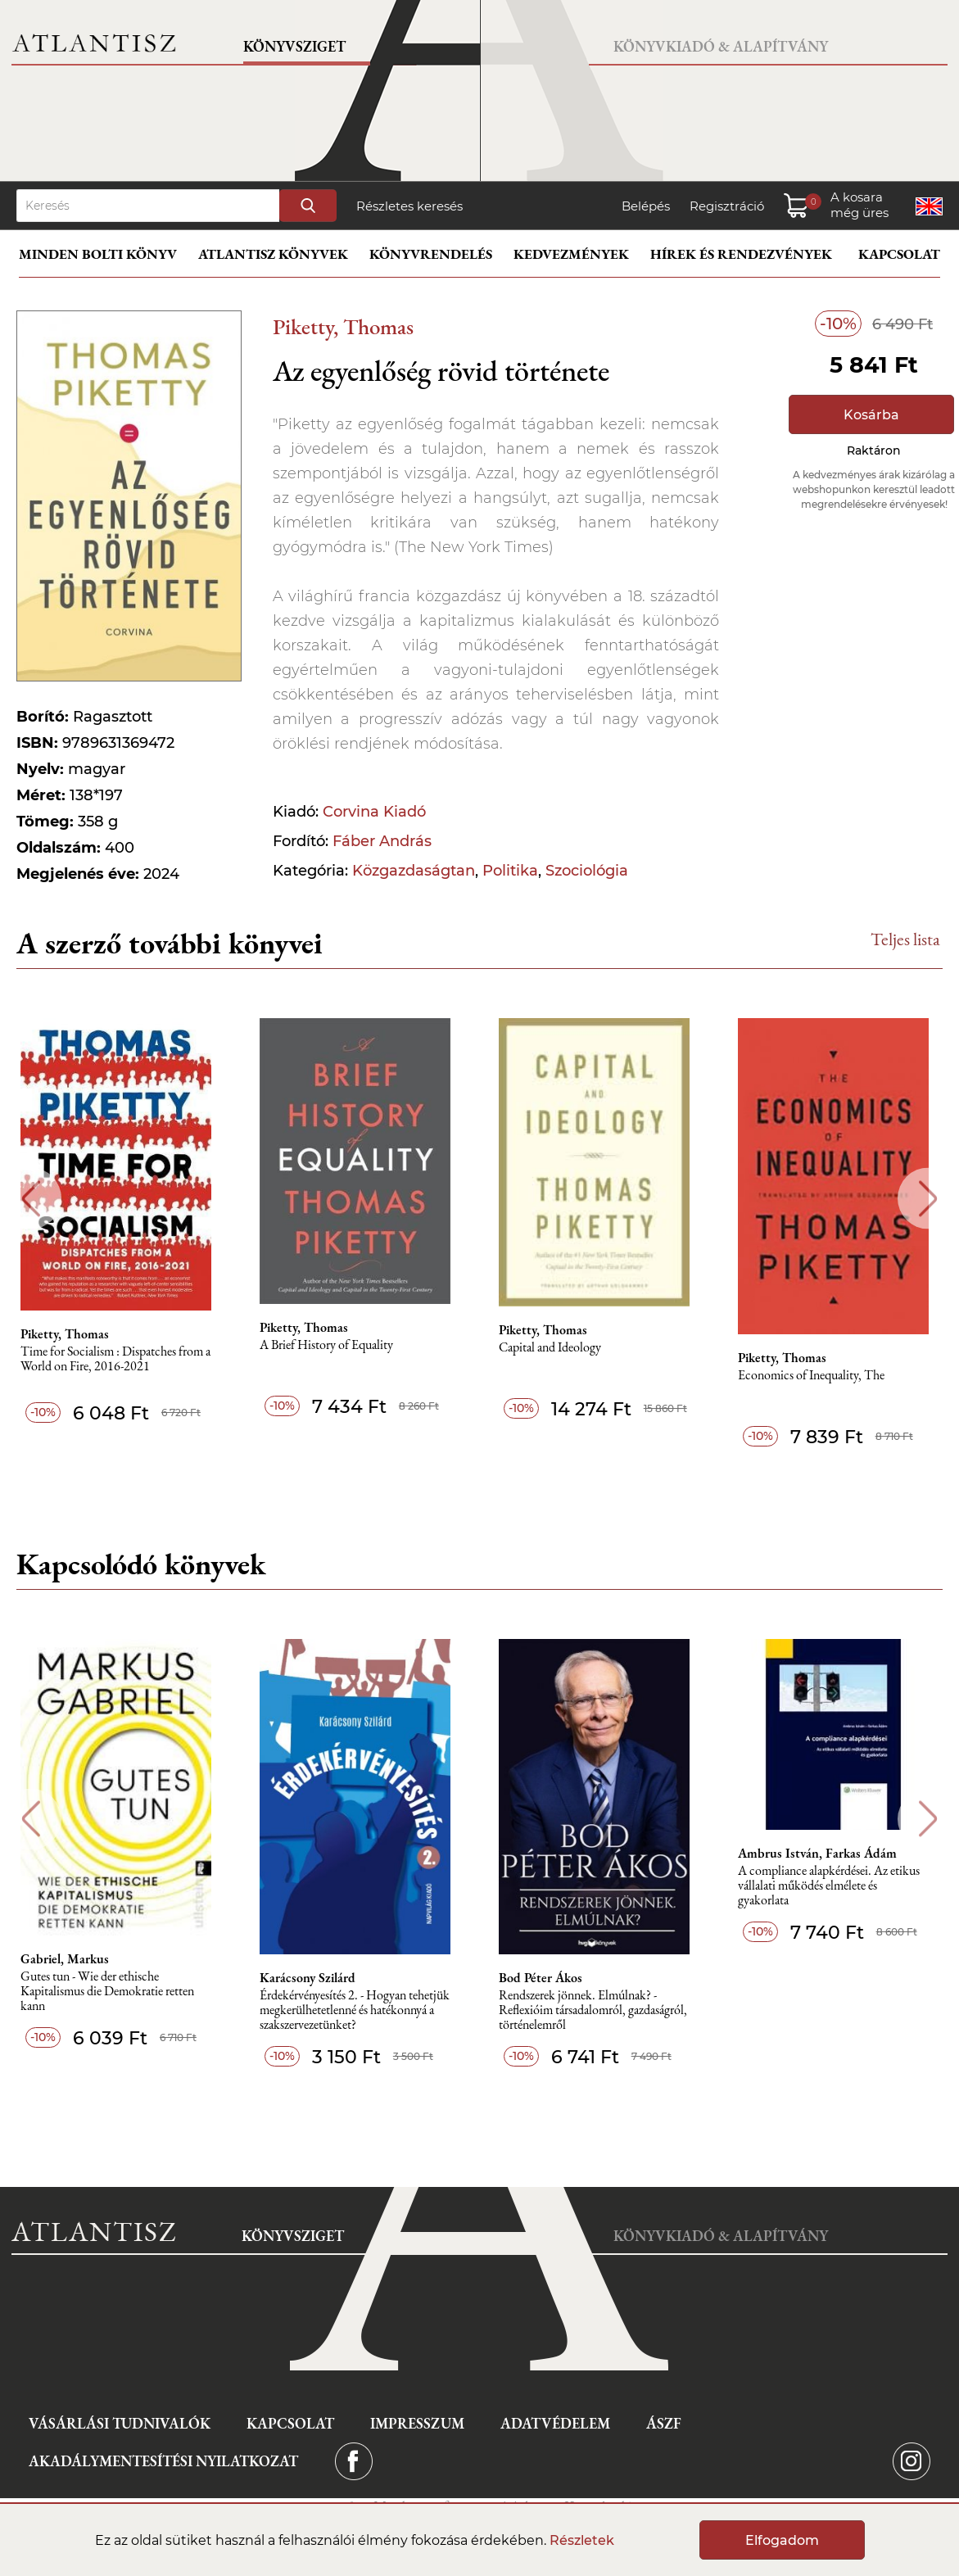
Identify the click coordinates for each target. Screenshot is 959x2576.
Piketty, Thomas (343, 326)
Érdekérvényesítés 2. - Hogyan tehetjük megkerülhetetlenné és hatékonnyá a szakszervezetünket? (360, 2010)
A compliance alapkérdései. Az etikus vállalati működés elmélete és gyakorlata (835, 1885)
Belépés (646, 206)
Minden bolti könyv (98, 254)
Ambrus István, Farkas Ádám (823, 1853)
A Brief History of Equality (331, 1345)
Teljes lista (905, 939)
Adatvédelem (555, 2423)
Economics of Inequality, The (817, 1375)
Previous (30, 1198)
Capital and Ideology (555, 1348)
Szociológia (586, 871)
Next (928, 1198)
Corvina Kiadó (374, 812)
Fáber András (382, 841)
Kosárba (871, 415)
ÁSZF (663, 2423)
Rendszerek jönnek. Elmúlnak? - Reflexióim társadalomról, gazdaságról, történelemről (598, 2010)
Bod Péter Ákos (546, 1978)
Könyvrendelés (430, 254)
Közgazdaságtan (413, 871)
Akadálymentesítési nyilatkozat (163, 2461)
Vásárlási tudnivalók (119, 2423)
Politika (510, 871)
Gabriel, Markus (69, 1959)
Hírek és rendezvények (741, 254)
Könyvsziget (294, 46)
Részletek (582, 2540)
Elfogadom (782, 2540)
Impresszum (417, 2423)
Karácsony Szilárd (312, 1978)
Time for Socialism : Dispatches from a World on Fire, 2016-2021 (120, 1359)
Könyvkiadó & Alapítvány (720, 46)
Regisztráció (727, 206)
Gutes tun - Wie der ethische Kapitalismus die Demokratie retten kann (111, 1991)
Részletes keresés (409, 206)
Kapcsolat (899, 254)
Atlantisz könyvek (273, 254)
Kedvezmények (571, 254)
